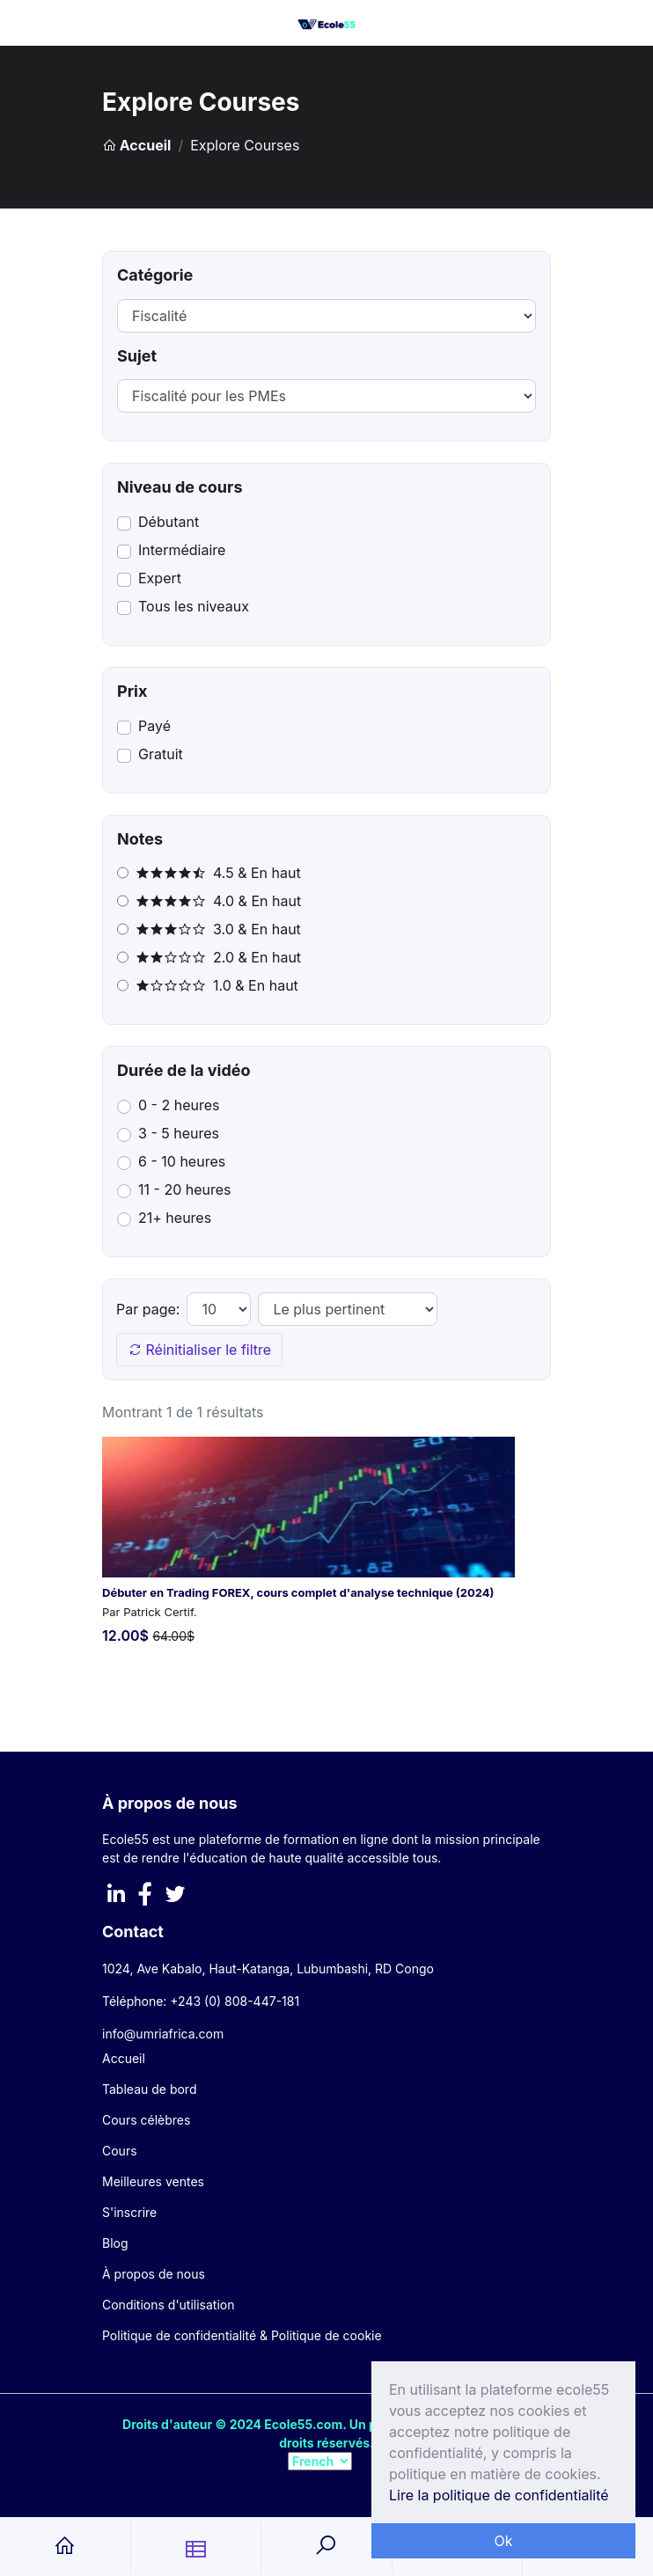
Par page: (148, 1309)
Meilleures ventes (153, 2181)
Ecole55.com (303, 2424)
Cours (119, 2150)
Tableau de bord (149, 2089)
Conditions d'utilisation (168, 2304)
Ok (503, 2541)
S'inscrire (129, 2212)
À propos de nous (153, 2273)
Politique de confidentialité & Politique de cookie (242, 2335)
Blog (115, 2243)
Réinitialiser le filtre (199, 1349)
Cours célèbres (146, 2119)
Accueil (136, 145)
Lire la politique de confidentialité (499, 2495)
